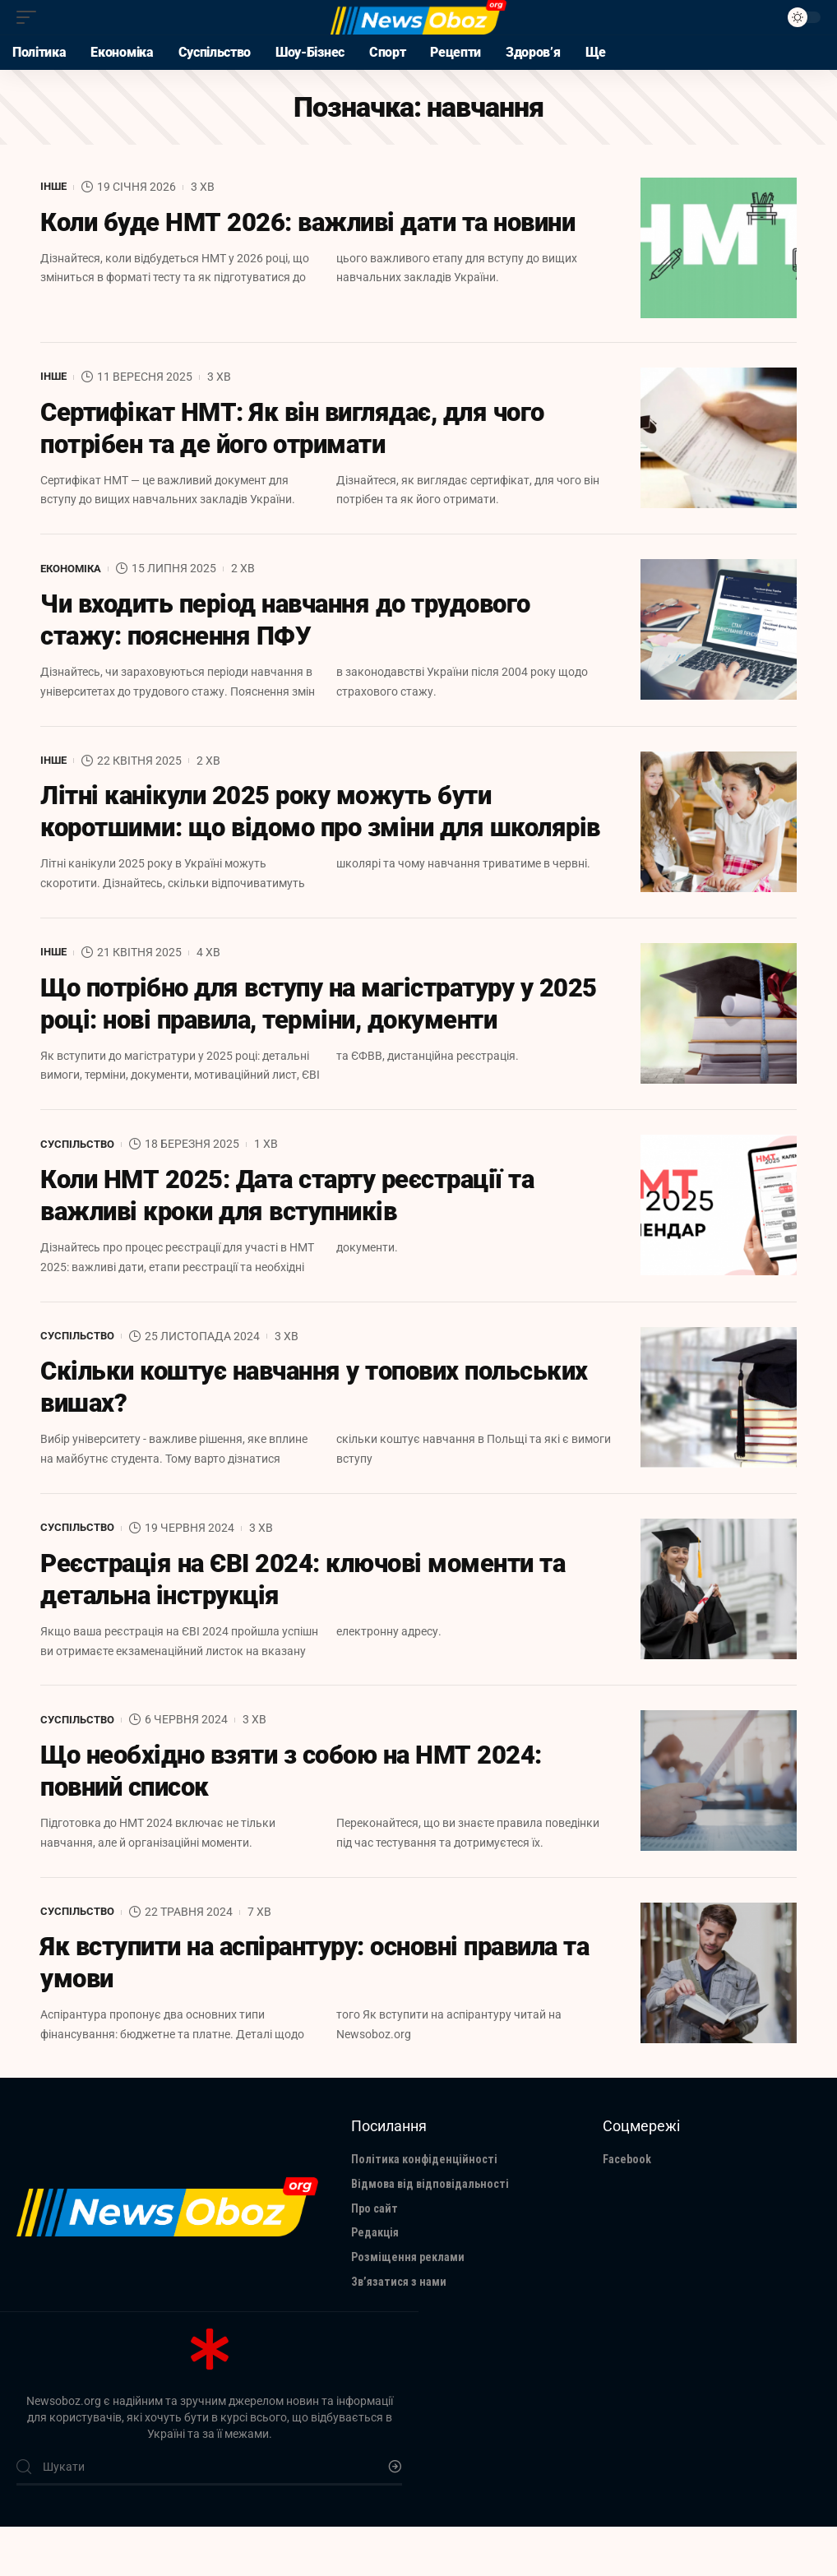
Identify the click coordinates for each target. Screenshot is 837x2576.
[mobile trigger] (30, 17)
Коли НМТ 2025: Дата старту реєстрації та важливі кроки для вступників (298, 1237)
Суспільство (80, 1183)
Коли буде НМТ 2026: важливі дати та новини (320, 223)
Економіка (73, 569)
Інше (54, 186)
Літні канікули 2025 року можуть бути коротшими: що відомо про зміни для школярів (275, 832)
